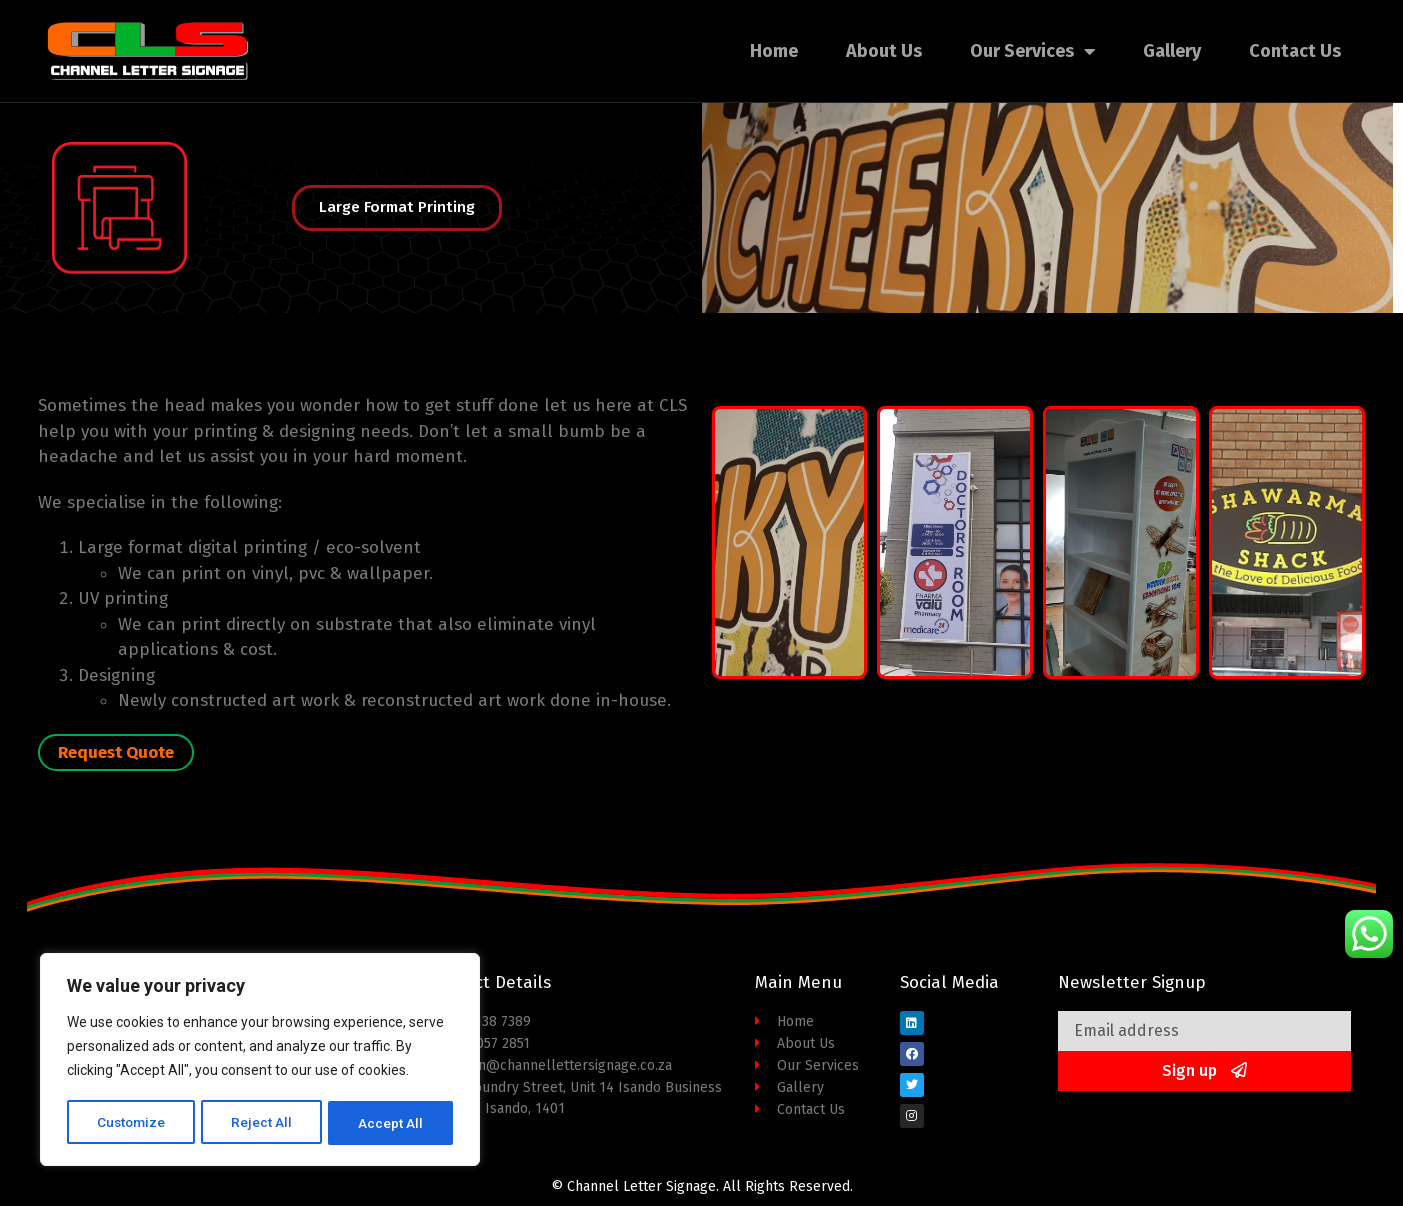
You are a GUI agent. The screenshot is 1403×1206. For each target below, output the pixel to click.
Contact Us (1295, 51)
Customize (131, 1123)
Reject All (263, 1123)
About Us (884, 51)
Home (774, 51)
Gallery (1172, 51)
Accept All (391, 1123)
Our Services (1032, 51)
